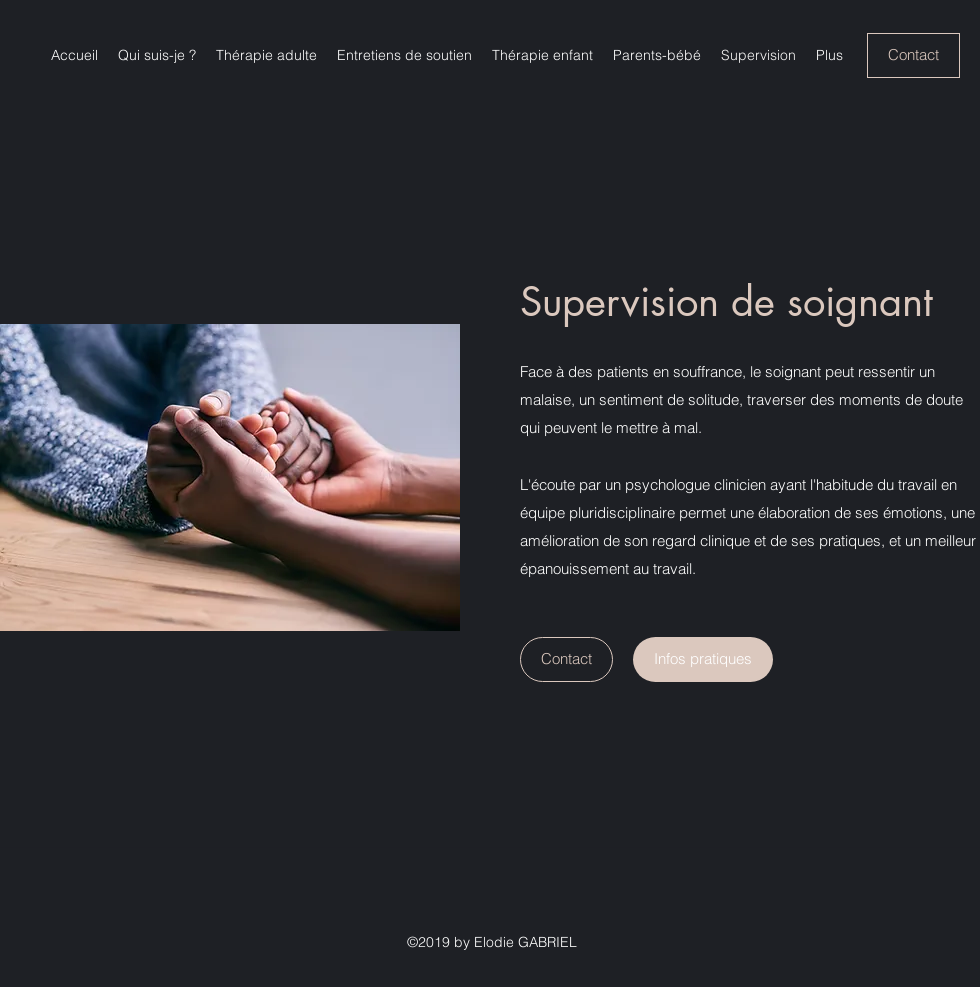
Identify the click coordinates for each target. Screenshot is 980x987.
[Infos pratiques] (703, 659)
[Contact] (913, 55)
